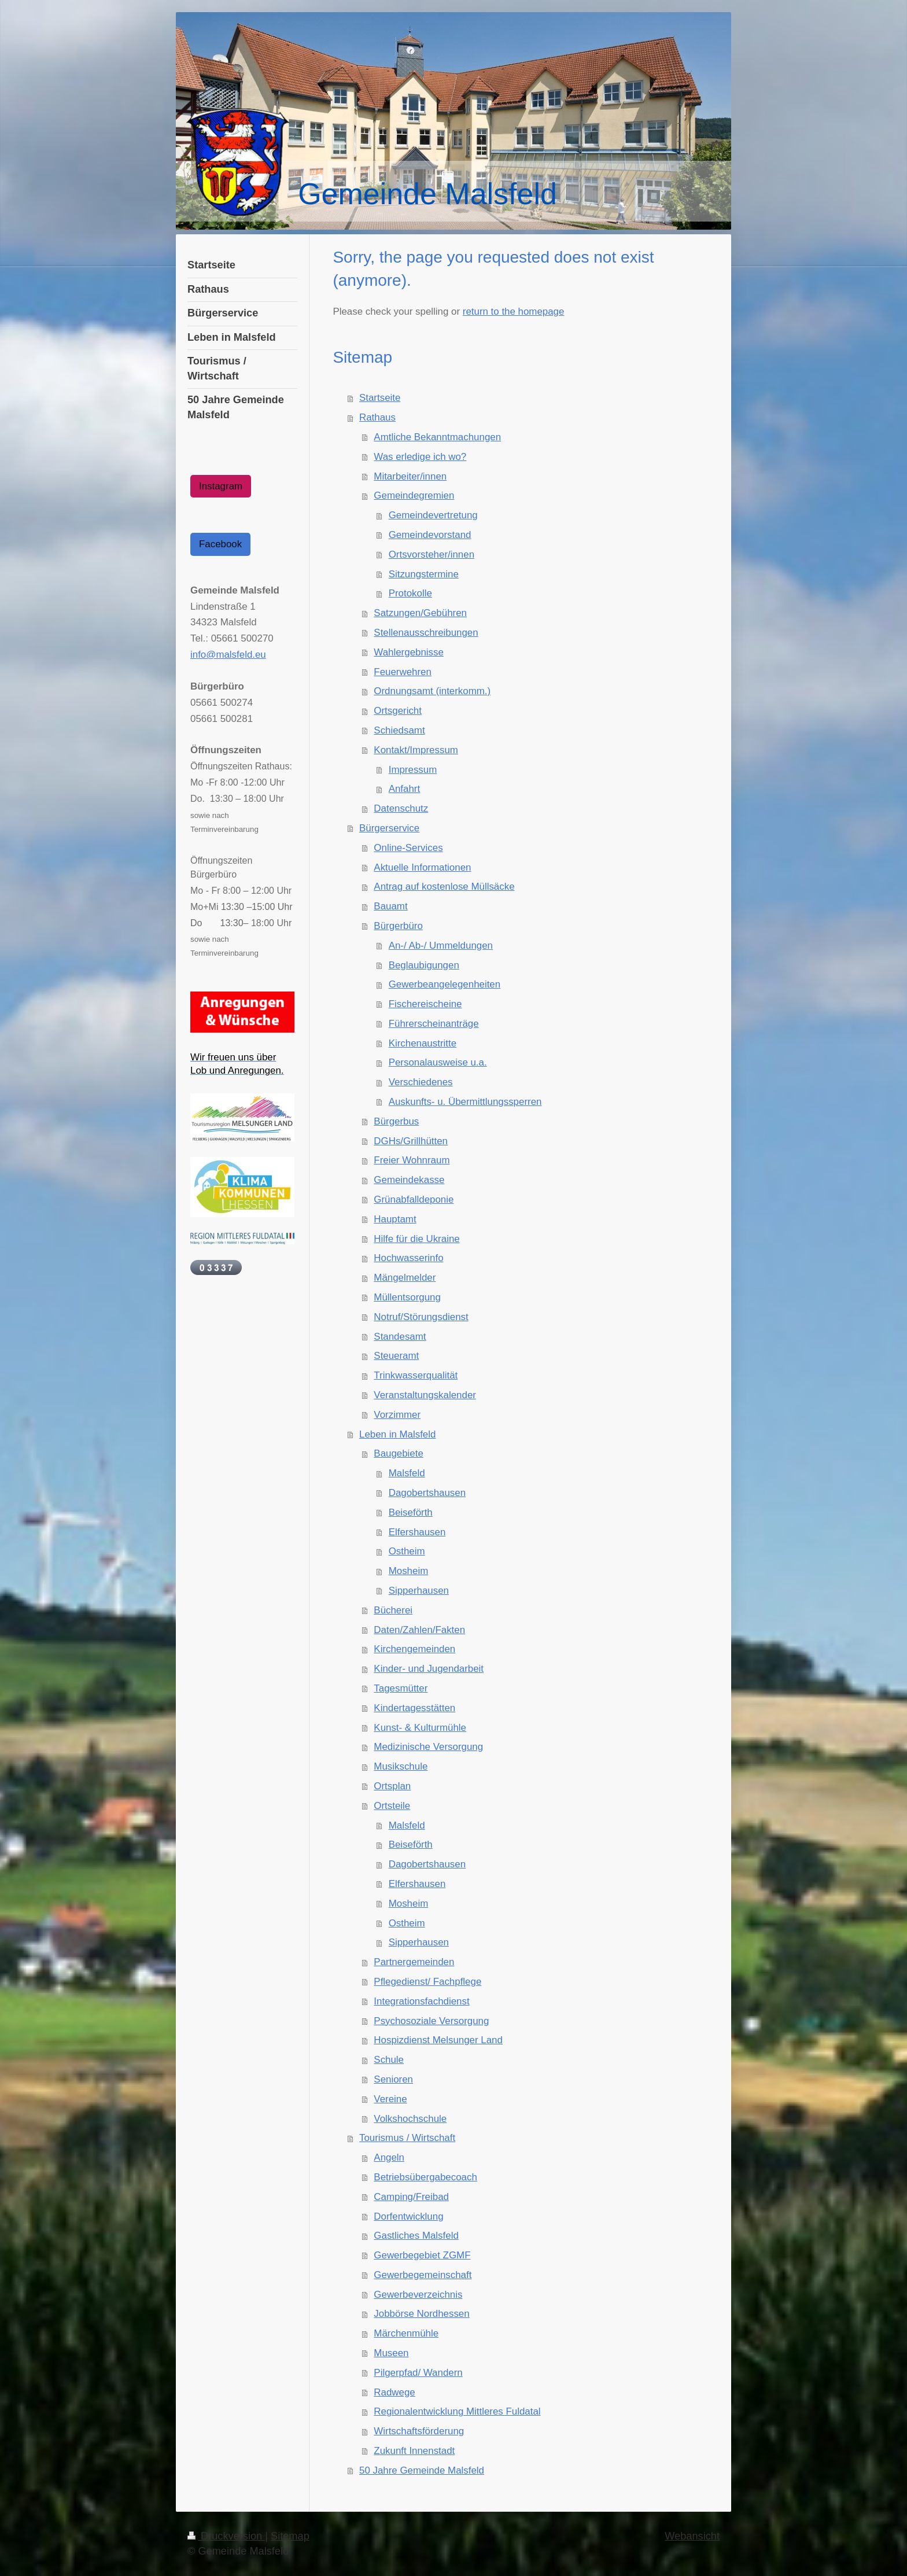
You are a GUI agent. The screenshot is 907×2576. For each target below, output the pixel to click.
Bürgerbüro (398, 925)
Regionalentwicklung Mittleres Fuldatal (457, 2411)
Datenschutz (401, 808)
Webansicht (692, 2536)
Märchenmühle (406, 2333)
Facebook (220, 544)
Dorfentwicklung (408, 2216)
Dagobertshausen (427, 1492)
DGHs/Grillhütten (411, 1141)
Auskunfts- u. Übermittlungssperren (465, 1101)
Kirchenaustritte (422, 1043)
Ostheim (407, 1551)
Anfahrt (404, 788)
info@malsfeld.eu (228, 654)
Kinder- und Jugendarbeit (429, 1668)
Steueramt (396, 1355)
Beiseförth (411, 1512)
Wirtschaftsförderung (419, 2431)
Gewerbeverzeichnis (418, 2294)
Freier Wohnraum (411, 1160)
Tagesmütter (400, 1688)
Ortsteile (392, 1805)
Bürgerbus (396, 1121)
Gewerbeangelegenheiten (444, 984)
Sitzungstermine (424, 574)
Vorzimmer (397, 1414)
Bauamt (390, 906)
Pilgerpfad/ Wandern (418, 2372)
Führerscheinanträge (434, 1023)
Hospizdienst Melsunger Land (438, 2040)
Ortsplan (392, 1786)
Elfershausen (417, 1532)
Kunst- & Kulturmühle (420, 1727)
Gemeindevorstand (430, 534)
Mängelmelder (405, 1277)
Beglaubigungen (424, 965)
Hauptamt (395, 1219)
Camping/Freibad (411, 2196)
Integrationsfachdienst (421, 2001)
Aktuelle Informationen (422, 867)
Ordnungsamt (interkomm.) (432, 691)
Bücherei (393, 1610)
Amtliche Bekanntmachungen (437, 437)
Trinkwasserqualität (416, 1375)
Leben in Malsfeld (397, 1434)
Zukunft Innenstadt (414, 2450)
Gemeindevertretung (433, 515)
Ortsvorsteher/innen (431, 554)
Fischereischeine (425, 1003)
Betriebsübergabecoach (425, 2177)
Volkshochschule (410, 2118)
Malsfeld (407, 1473)
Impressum (413, 769)
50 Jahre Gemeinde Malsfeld (421, 2470)
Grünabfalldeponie (414, 1199)
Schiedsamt (399, 730)
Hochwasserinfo (408, 1257)
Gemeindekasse (409, 1179)
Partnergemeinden (414, 1961)
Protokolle (410, 593)
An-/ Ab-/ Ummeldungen (441, 945)
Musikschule (400, 1766)
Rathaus (377, 417)
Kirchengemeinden (414, 1648)
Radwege (394, 2392)
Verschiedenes (421, 1082)
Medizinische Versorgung (428, 1746)
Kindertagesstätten (414, 1707)
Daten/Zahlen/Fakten (419, 1629)
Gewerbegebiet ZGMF (422, 2255)
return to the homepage (514, 311)
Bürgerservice (389, 828)
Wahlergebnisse (409, 652)
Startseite (379, 397)
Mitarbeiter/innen (410, 476)
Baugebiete (398, 1453)
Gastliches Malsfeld (416, 2235)
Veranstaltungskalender (425, 1395)
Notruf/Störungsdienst (421, 1316)
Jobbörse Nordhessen (421, 2313)
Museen (391, 2352)
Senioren (393, 2079)
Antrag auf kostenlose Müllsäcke (444, 886)
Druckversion (226, 2536)
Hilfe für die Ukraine (416, 1238)
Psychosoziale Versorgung (431, 2020)
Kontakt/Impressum (416, 750)
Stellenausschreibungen (426, 632)
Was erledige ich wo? (420, 456)
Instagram (220, 486)
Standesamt (400, 1336)
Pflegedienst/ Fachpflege (427, 1981)
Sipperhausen (419, 1590)
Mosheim (409, 1570)
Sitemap (290, 2536)
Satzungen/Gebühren (420, 612)
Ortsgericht (398, 710)
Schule (389, 2059)
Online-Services (408, 847)
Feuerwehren (403, 671)
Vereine (390, 2099)
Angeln (389, 2157)
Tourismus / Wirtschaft (407, 2137)
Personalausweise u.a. (438, 1062)
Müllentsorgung (407, 1297)
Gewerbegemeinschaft (422, 2274)
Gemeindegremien (414, 495)
